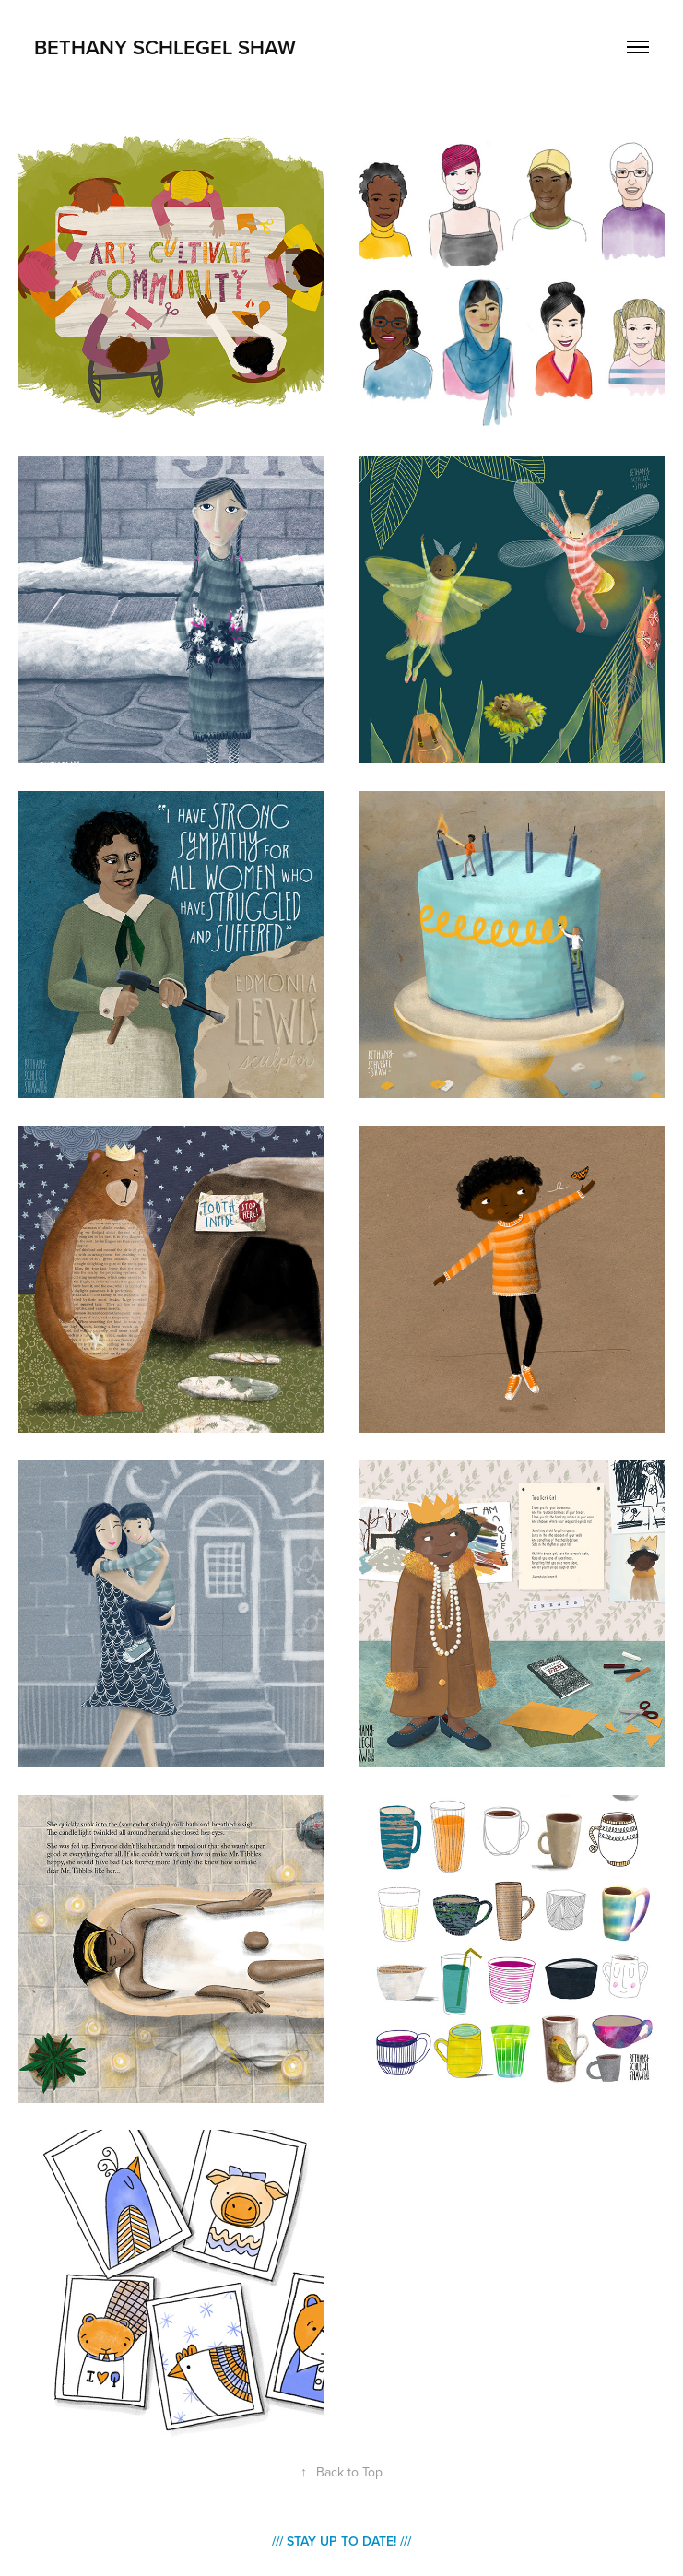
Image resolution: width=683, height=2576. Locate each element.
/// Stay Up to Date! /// (341, 2541)
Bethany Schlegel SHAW (165, 47)
